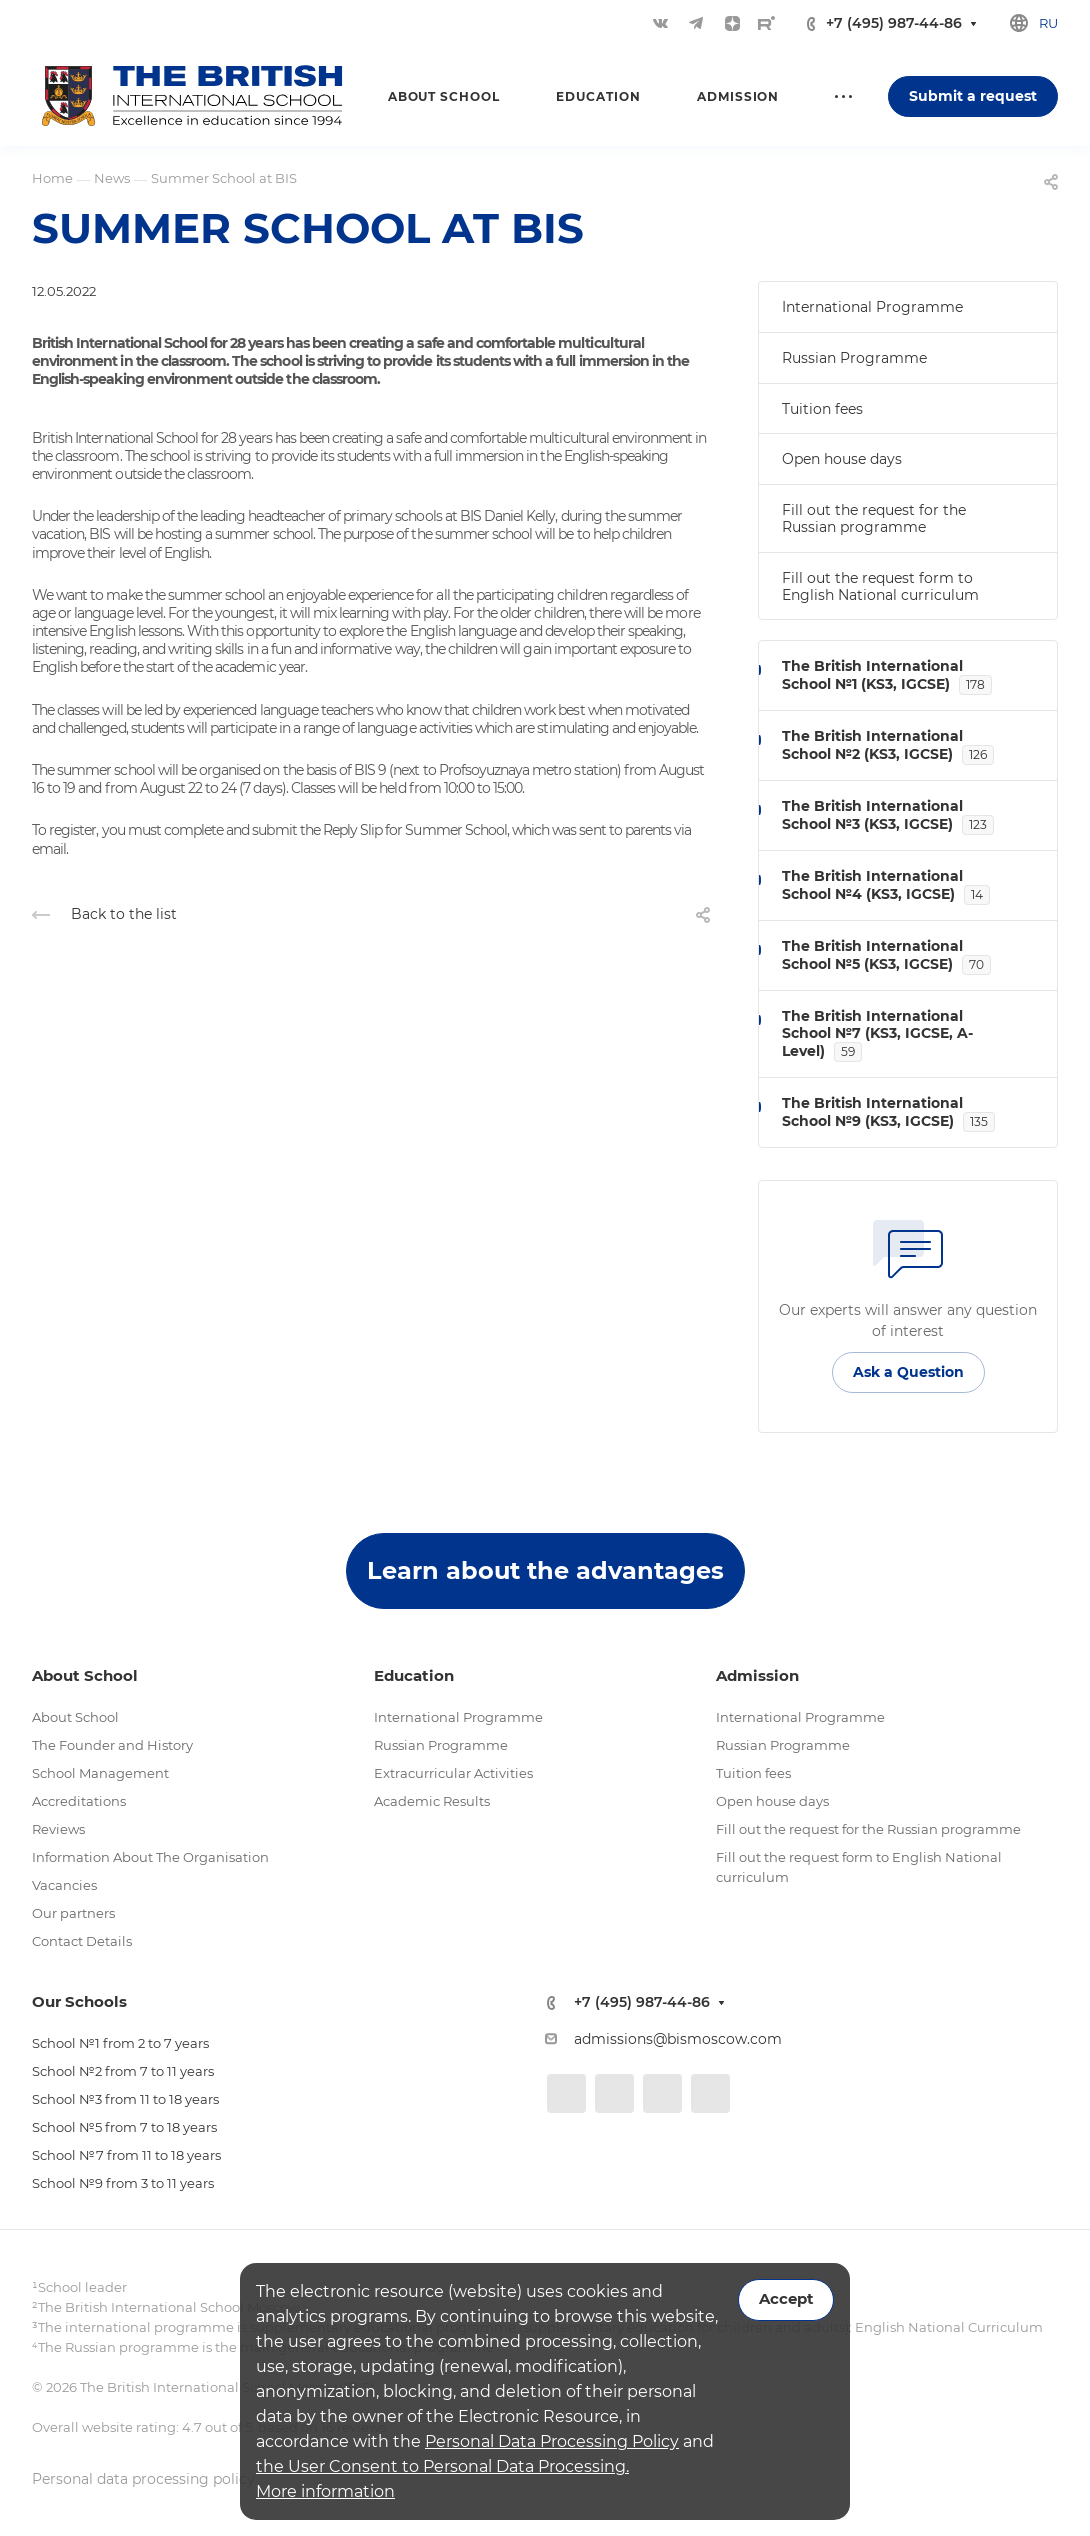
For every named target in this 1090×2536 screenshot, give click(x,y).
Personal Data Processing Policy (552, 2441)
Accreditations (79, 1801)
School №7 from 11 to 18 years (126, 2155)
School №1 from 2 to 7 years (120, 2043)
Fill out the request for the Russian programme (874, 518)
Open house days (842, 459)
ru (1048, 23)
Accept (786, 2299)
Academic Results (432, 1801)
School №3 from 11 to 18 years (125, 2099)
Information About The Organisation (150, 1857)
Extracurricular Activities (453, 1773)
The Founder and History (112, 1745)
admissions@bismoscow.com (678, 2039)
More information (325, 2491)
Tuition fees (822, 409)
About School (75, 1717)
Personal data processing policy (143, 2479)
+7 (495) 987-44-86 (894, 23)
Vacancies (64, 1885)
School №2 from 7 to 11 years (123, 2071)
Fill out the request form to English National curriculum (880, 586)
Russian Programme (854, 358)
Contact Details (82, 1941)
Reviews (58, 1829)
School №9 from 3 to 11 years (123, 2183)
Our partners (73, 1913)
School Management (100, 1773)
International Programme (872, 307)
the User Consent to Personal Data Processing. (442, 2466)
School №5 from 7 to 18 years (124, 2127)
